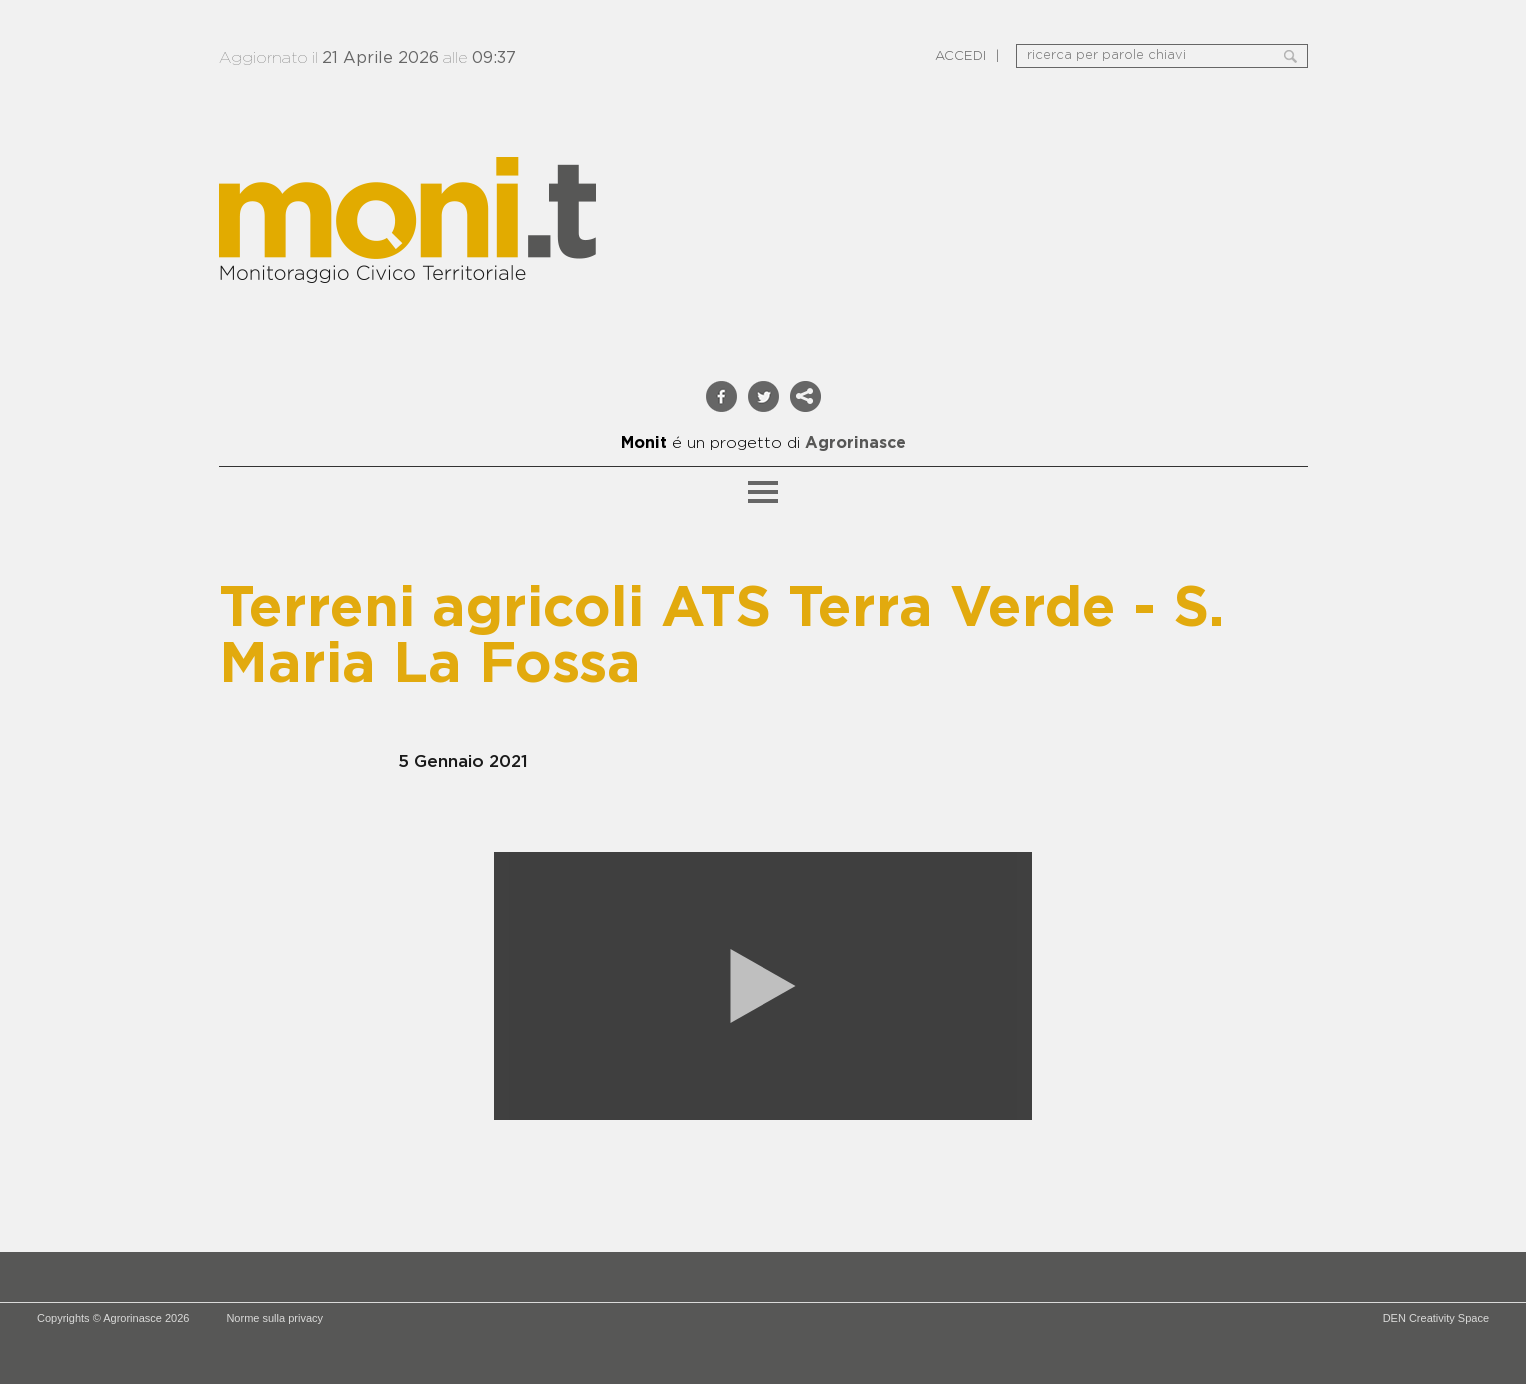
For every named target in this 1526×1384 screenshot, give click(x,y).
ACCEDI (960, 56)
